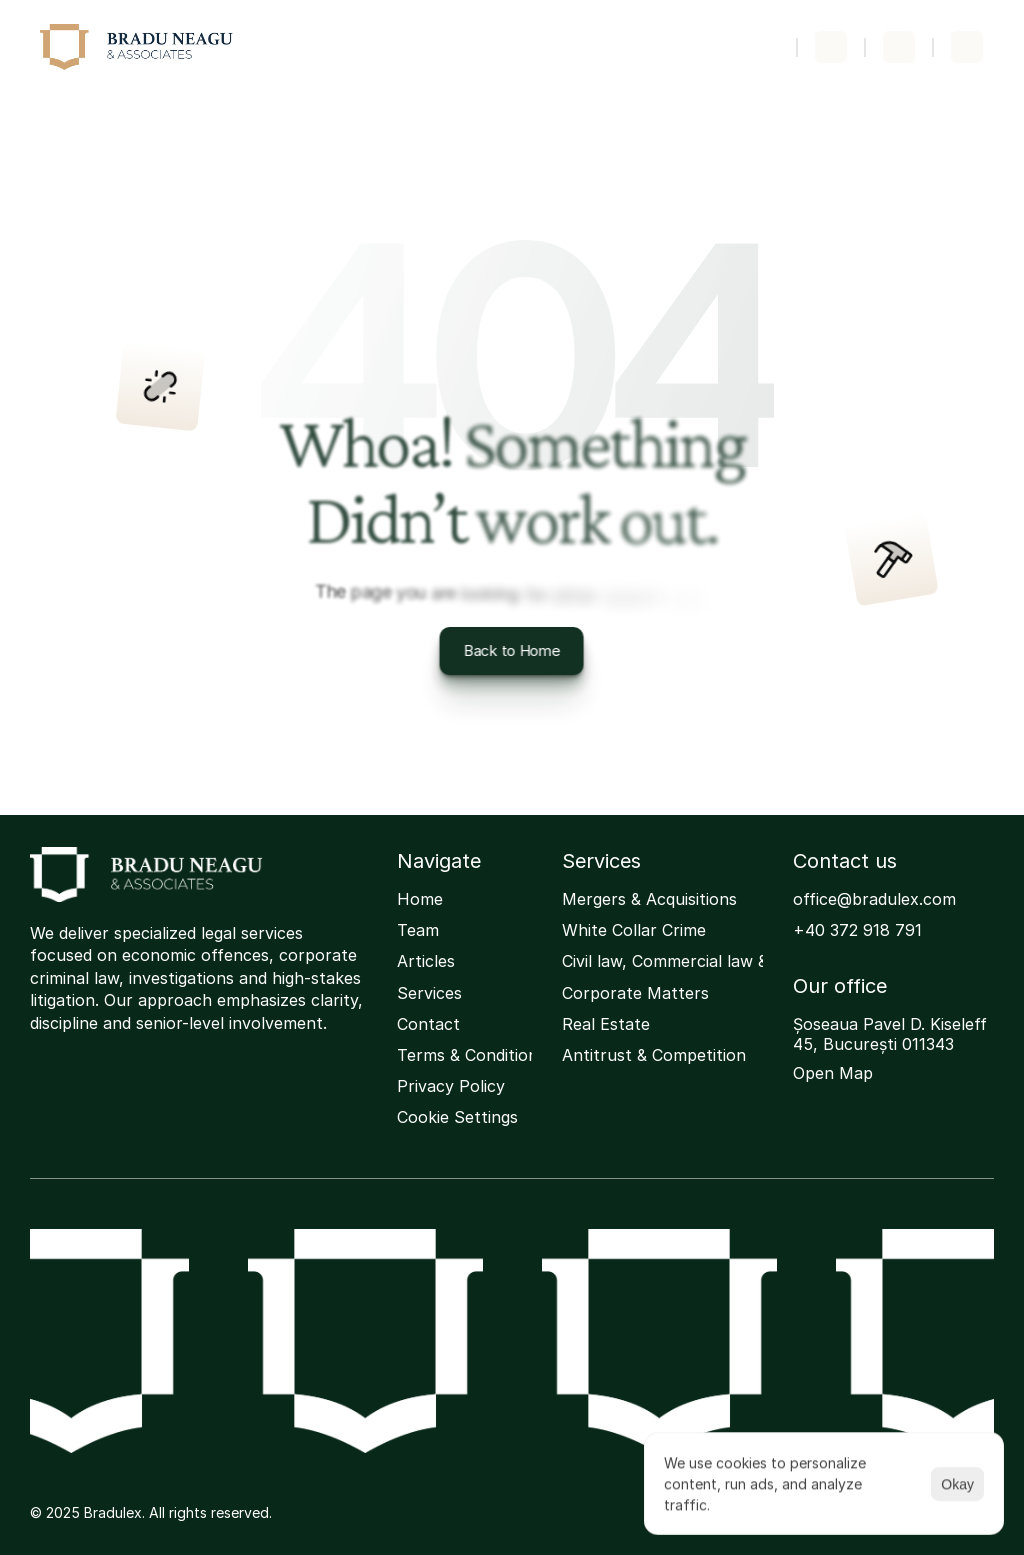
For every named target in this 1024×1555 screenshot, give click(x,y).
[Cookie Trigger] (457, 1117)
